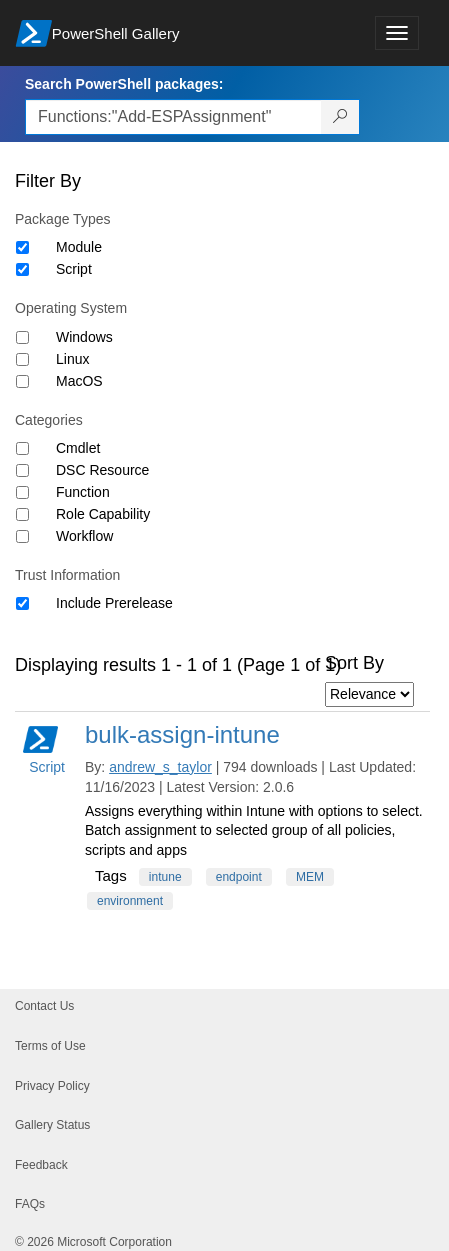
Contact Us (44, 1006)
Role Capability (103, 514)
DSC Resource (102, 470)
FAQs (30, 1204)
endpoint (239, 877)
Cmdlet (78, 448)
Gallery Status (52, 1125)
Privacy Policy (52, 1086)
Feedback (41, 1165)
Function (83, 492)
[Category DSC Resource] (22, 470)
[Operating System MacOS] (22, 381)
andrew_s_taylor (160, 767)
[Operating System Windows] (22, 337)
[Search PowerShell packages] (340, 117)
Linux (72, 359)
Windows (84, 337)
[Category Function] (22, 492)
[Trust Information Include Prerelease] (22, 603)
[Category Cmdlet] (22, 448)
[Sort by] (369, 694)
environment (130, 901)
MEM (310, 877)
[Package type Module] (22, 247)
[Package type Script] (22, 269)
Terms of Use (50, 1046)
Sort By (354, 663)
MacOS (79, 381)
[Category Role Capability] (22, 514)
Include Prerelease (114, 603)
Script (74, 269)
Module (79, 247)
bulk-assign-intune (182, 734)
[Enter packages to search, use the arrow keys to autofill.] (173, 117)
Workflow (84, 536)
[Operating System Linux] (22, 359)
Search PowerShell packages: (124, 84)
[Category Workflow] (22, 536)
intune (165, 877)
